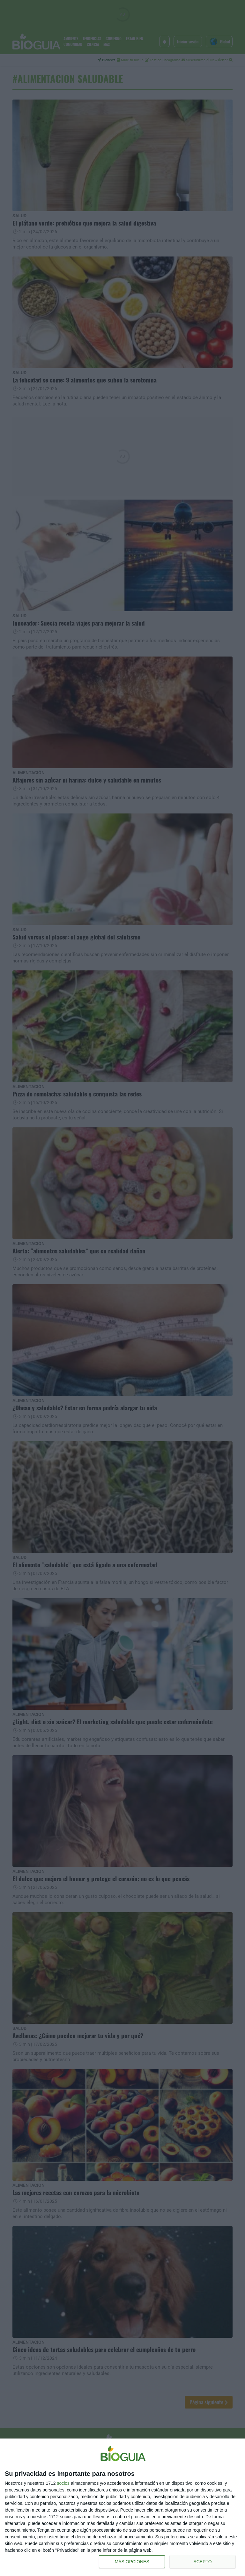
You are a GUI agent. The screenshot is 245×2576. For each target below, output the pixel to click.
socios (63, 2483)
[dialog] (122, 2507)
